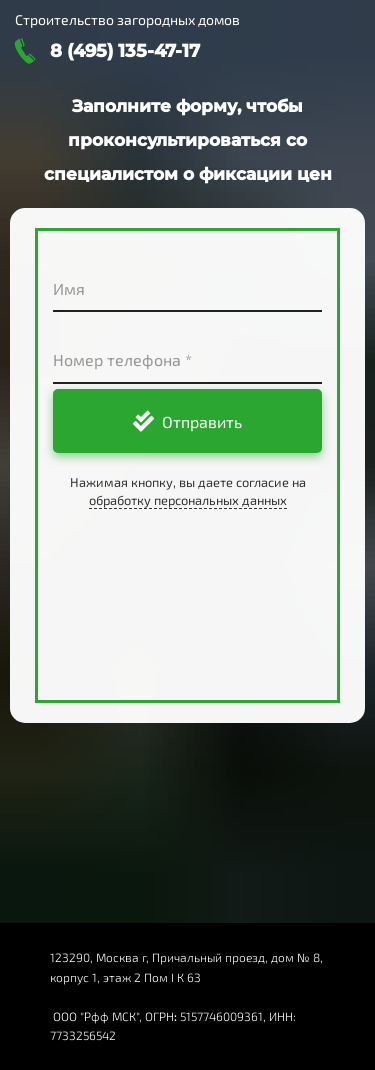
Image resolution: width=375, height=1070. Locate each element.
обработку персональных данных (188, 500)
